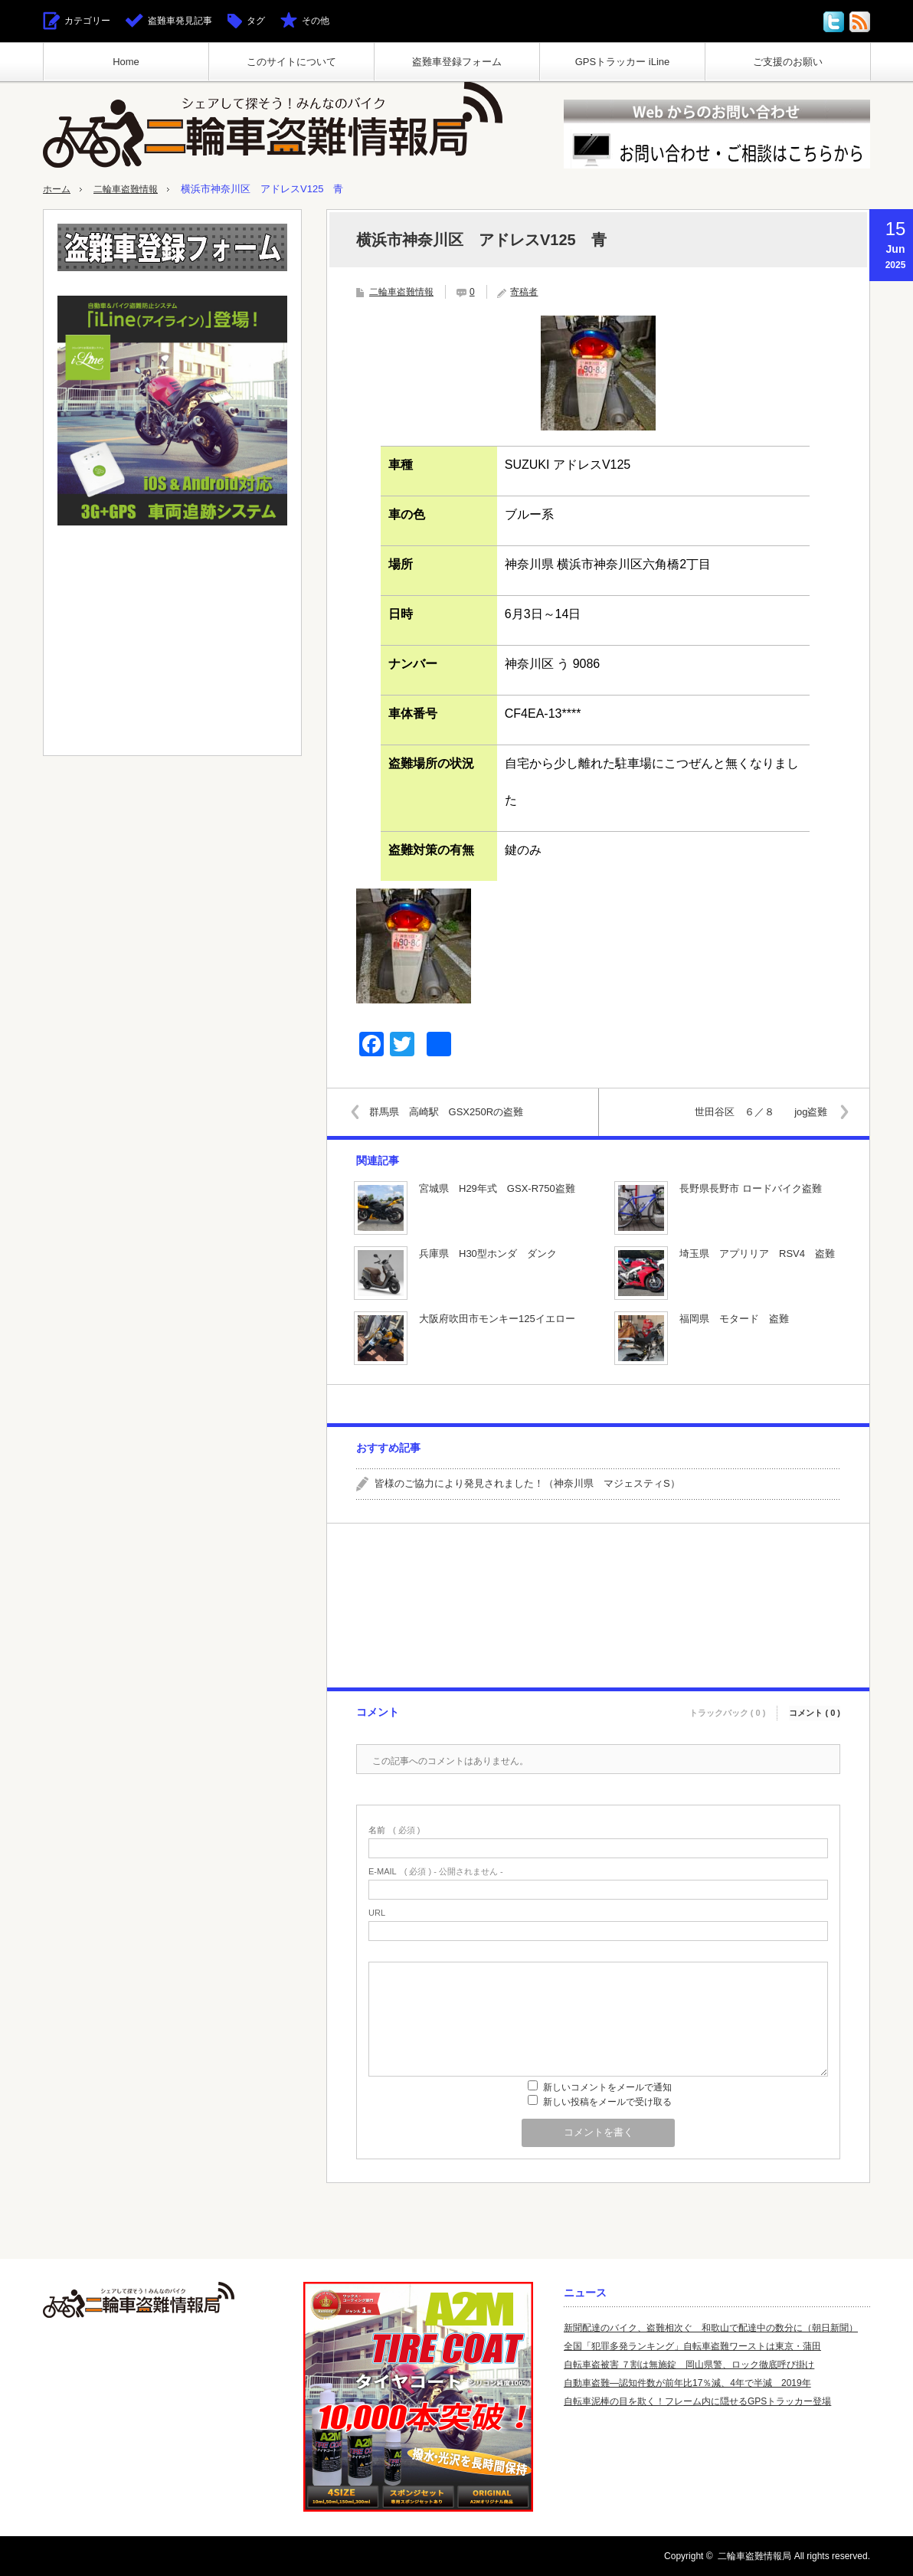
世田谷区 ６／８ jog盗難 (757, 1111)
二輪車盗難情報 (130, 189)
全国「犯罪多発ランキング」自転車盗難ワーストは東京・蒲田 (692, 2346)
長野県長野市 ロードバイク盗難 (750, 1188)
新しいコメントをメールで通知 (607, 2087)
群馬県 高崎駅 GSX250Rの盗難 (450, 1111)
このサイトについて (291, 61)
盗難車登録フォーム (457, 61)
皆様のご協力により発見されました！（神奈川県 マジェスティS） (527, 1483)
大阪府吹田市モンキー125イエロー (497, 1318)
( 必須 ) (394, 1830)
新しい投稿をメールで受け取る (607, 2101)
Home (126, 61)
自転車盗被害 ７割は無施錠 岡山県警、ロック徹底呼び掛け (689, 2364)
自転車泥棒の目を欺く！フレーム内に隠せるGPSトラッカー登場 (697, 2401)
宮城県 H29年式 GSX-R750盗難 (497, 1188)
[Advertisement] (597, 1605)
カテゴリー (87, 20)
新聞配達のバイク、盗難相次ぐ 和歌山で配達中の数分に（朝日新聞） (711, 2327)
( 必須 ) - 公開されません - (435, 1871)
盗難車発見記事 (180, 20)
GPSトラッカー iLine (622, 61)
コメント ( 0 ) (814, 1710)
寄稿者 (524, 291)
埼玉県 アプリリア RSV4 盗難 (757, 1253)
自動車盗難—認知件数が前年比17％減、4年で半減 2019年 (687, 2383)
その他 (315, 20)
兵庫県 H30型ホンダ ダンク (488, 1253)
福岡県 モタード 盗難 (734, 1318)
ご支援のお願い (788, 61)
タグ (256, 20)
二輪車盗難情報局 (754, 2556)
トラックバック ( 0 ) (727, 1710)
